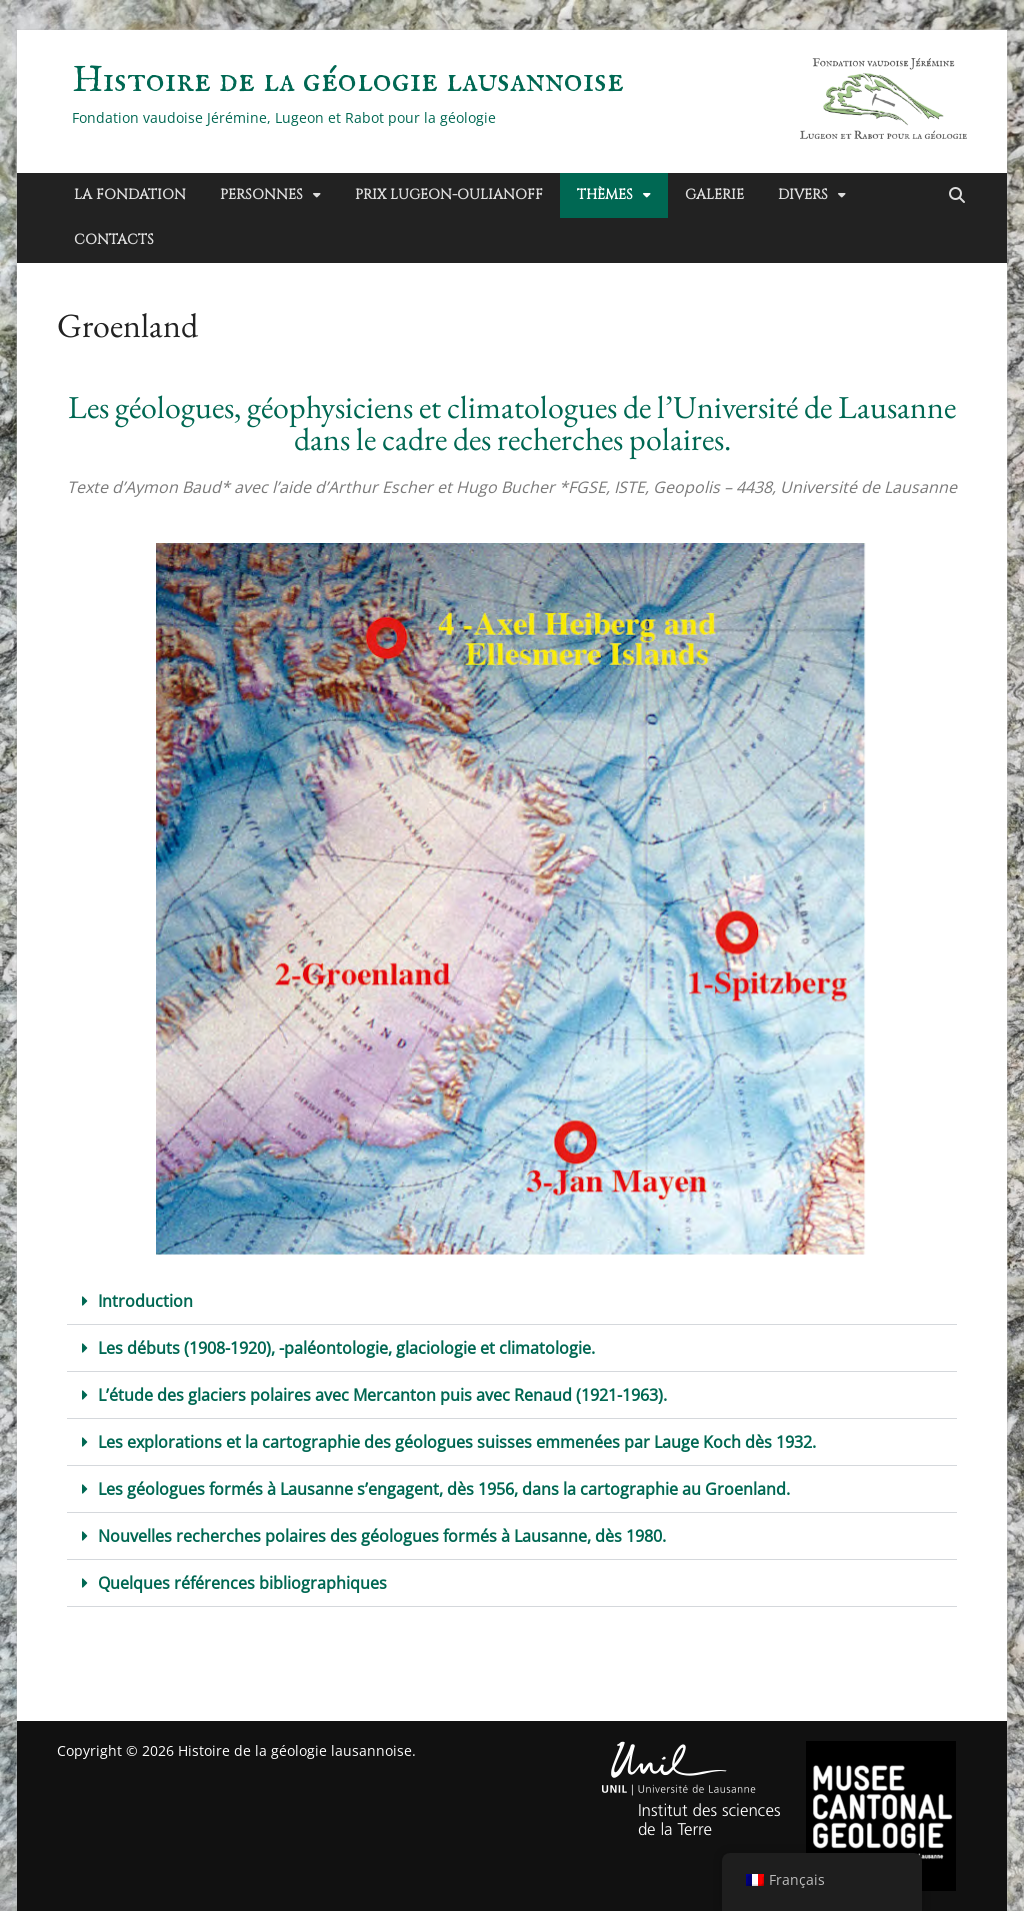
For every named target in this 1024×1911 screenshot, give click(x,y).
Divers (803, 194)
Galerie (714, 194)
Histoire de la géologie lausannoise (348, 81)
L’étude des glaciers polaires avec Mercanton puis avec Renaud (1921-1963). (382, 1395)
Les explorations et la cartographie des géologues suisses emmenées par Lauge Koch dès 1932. (457, 1442)
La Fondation (130, 194)
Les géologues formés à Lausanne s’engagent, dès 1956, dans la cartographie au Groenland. (444, 1489)
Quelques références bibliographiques (242, 1583)
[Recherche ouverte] (957, 196)
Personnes (261, 194)
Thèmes (605, 194)
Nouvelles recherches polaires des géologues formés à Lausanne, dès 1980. (382, 1536)
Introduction (145, 1301)
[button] (512, 1301)
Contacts (114, 239)
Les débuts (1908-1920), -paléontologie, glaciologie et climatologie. (346, 1348)
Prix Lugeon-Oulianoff (449, 194)
